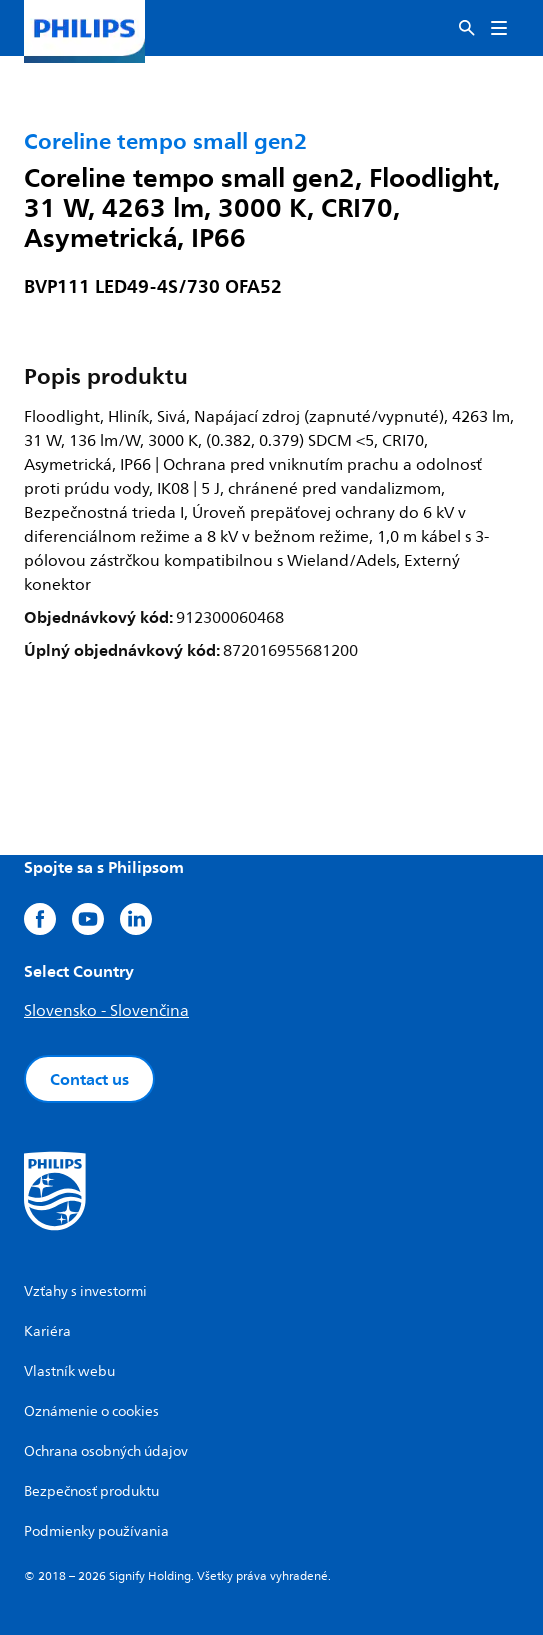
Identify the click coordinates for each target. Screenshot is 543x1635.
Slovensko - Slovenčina (106, 1011)
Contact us (89, 1079)
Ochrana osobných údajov (106, 1451)
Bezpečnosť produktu (91, 1491)
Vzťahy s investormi (85, 1291)
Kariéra (47, 1331)
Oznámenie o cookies (91, 1411)
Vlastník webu (69, 1371)
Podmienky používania (96, 1531)
